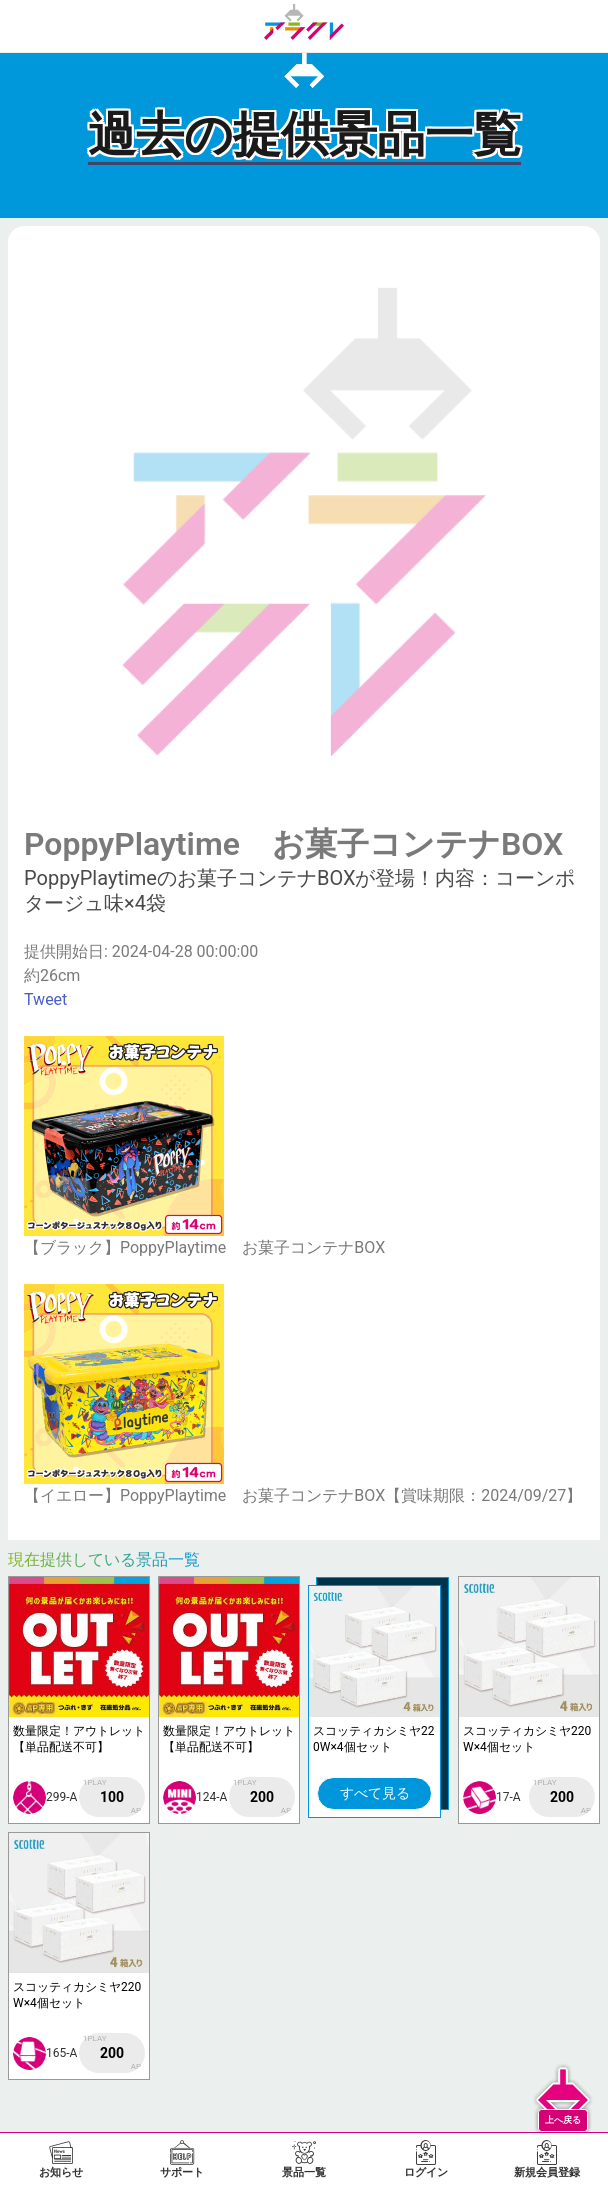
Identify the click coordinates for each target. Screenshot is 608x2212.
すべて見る (375, 1793)
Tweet (45, 999)
